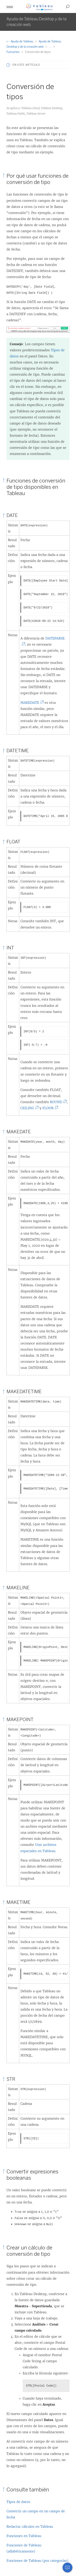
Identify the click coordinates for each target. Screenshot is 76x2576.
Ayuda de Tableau (20, 41)
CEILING (28, 1108)
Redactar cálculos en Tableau (29, 2526)
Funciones (13, 52)
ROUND (57, 1102)
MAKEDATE (30, 703)
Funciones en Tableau (23, 2536)
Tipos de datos (18, 2502)
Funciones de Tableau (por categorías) (37, 2561)
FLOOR (48, 1108)
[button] (9, 6)
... (50, 46)
